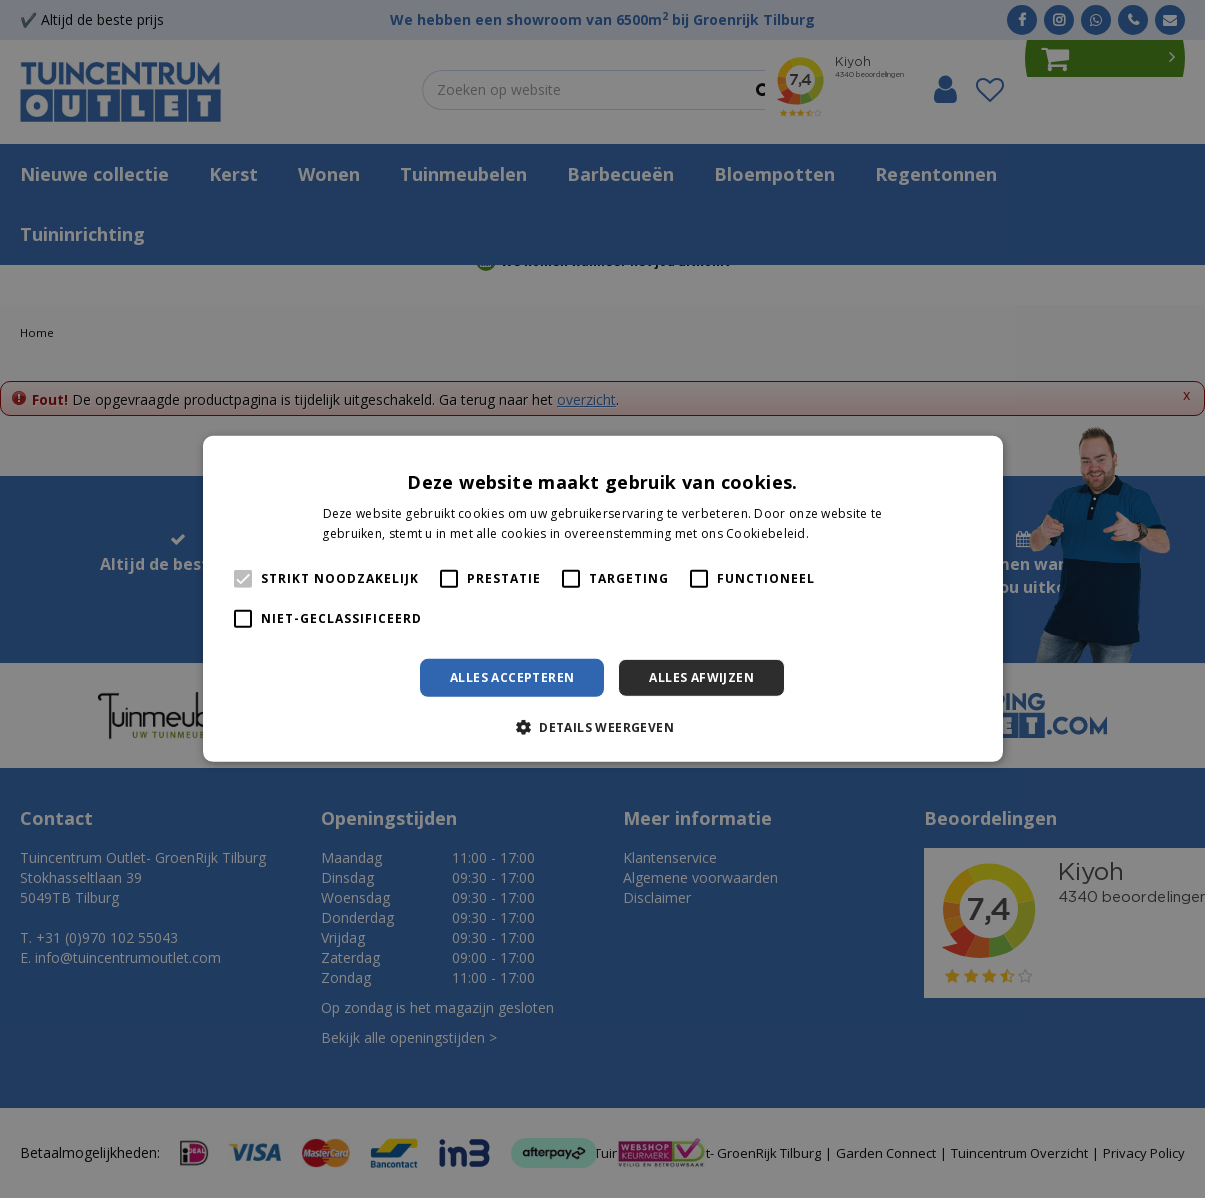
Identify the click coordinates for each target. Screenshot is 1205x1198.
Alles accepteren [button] (512, 677)
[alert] (602, 599)
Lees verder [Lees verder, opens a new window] (847, 533)
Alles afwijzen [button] (701, 677)
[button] (602, 727)
